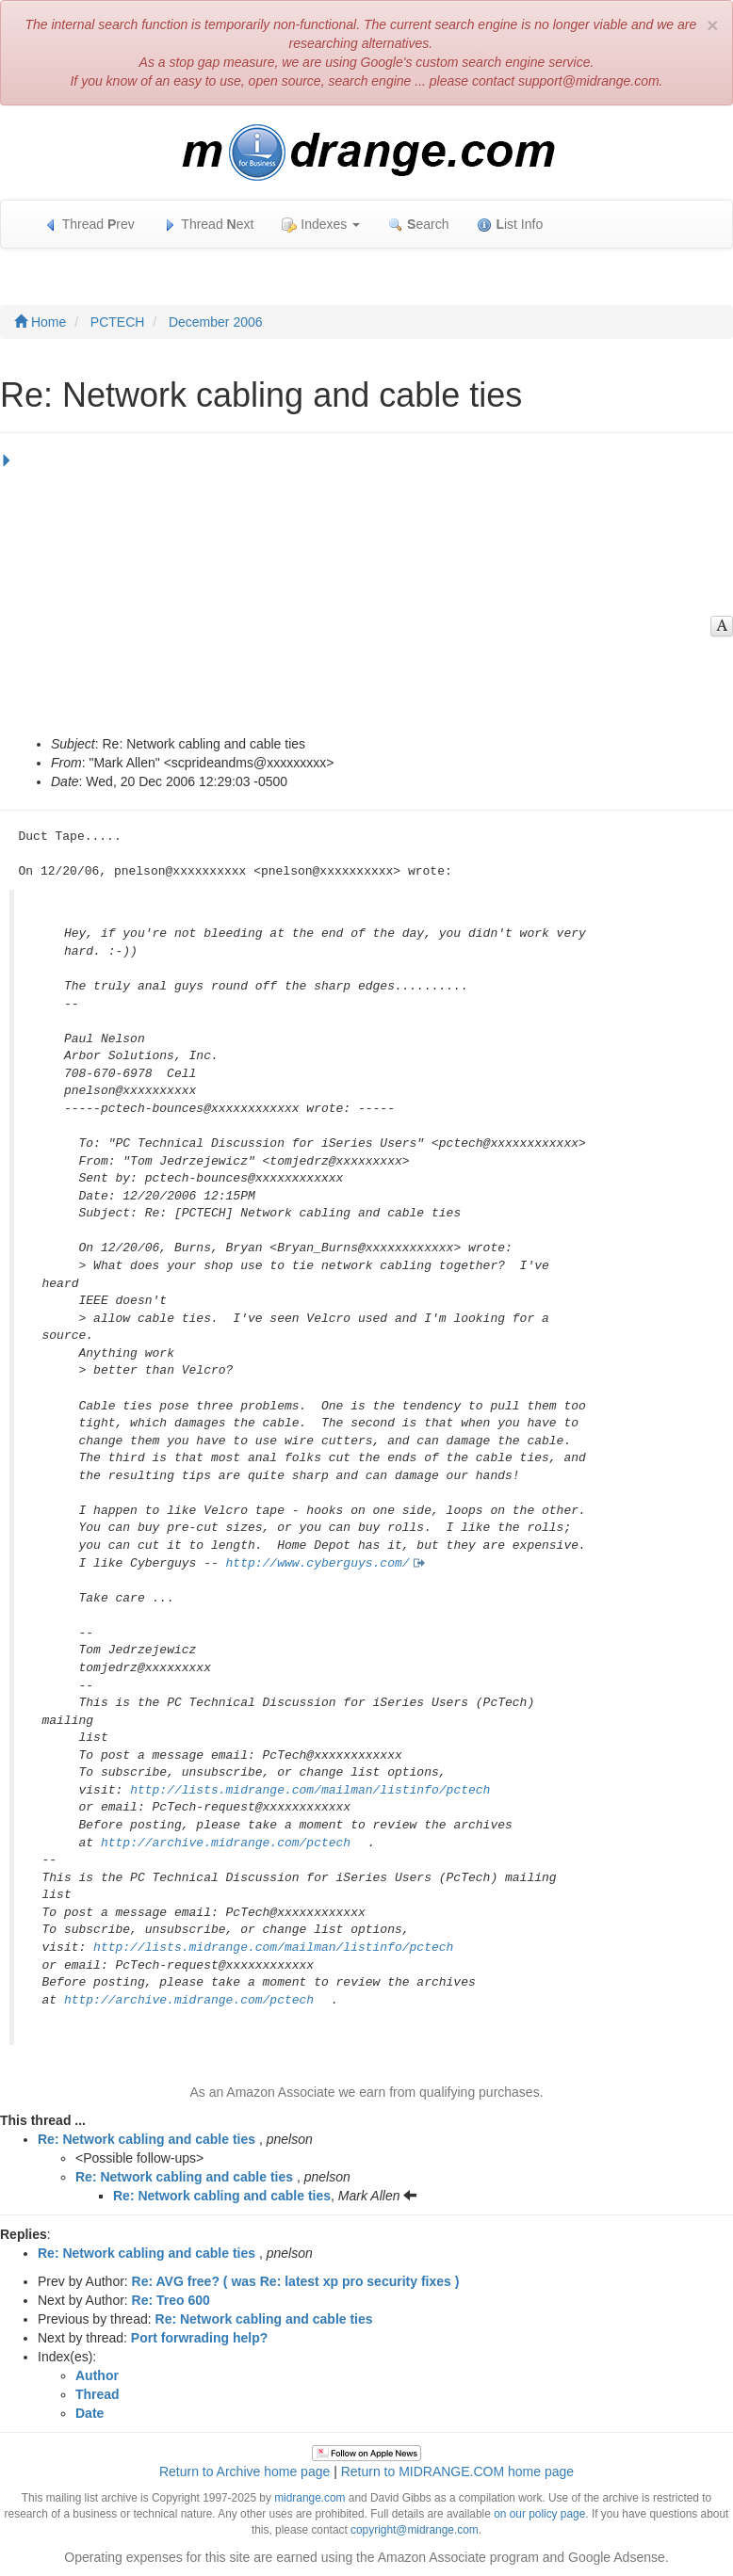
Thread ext (208, 225)
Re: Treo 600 (171, 2300)
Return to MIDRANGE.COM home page (457, 2471)
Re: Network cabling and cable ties (146, 2139)
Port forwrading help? (199, 2337)
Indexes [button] (321, 225)
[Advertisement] (361, 593)
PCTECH (117, 322)
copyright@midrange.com (414, 2529)
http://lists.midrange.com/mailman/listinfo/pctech (310, 1790)
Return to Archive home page (244, 2471)
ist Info (510, 225)
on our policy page (539, 2513)
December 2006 (216, 322)
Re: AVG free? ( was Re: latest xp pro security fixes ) (296, 2281)
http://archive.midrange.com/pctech (225, 1843)
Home (40, 322)
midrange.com (309, 2497)
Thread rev (89, 225)
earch (418, 225)
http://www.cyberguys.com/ (318, 1563)
